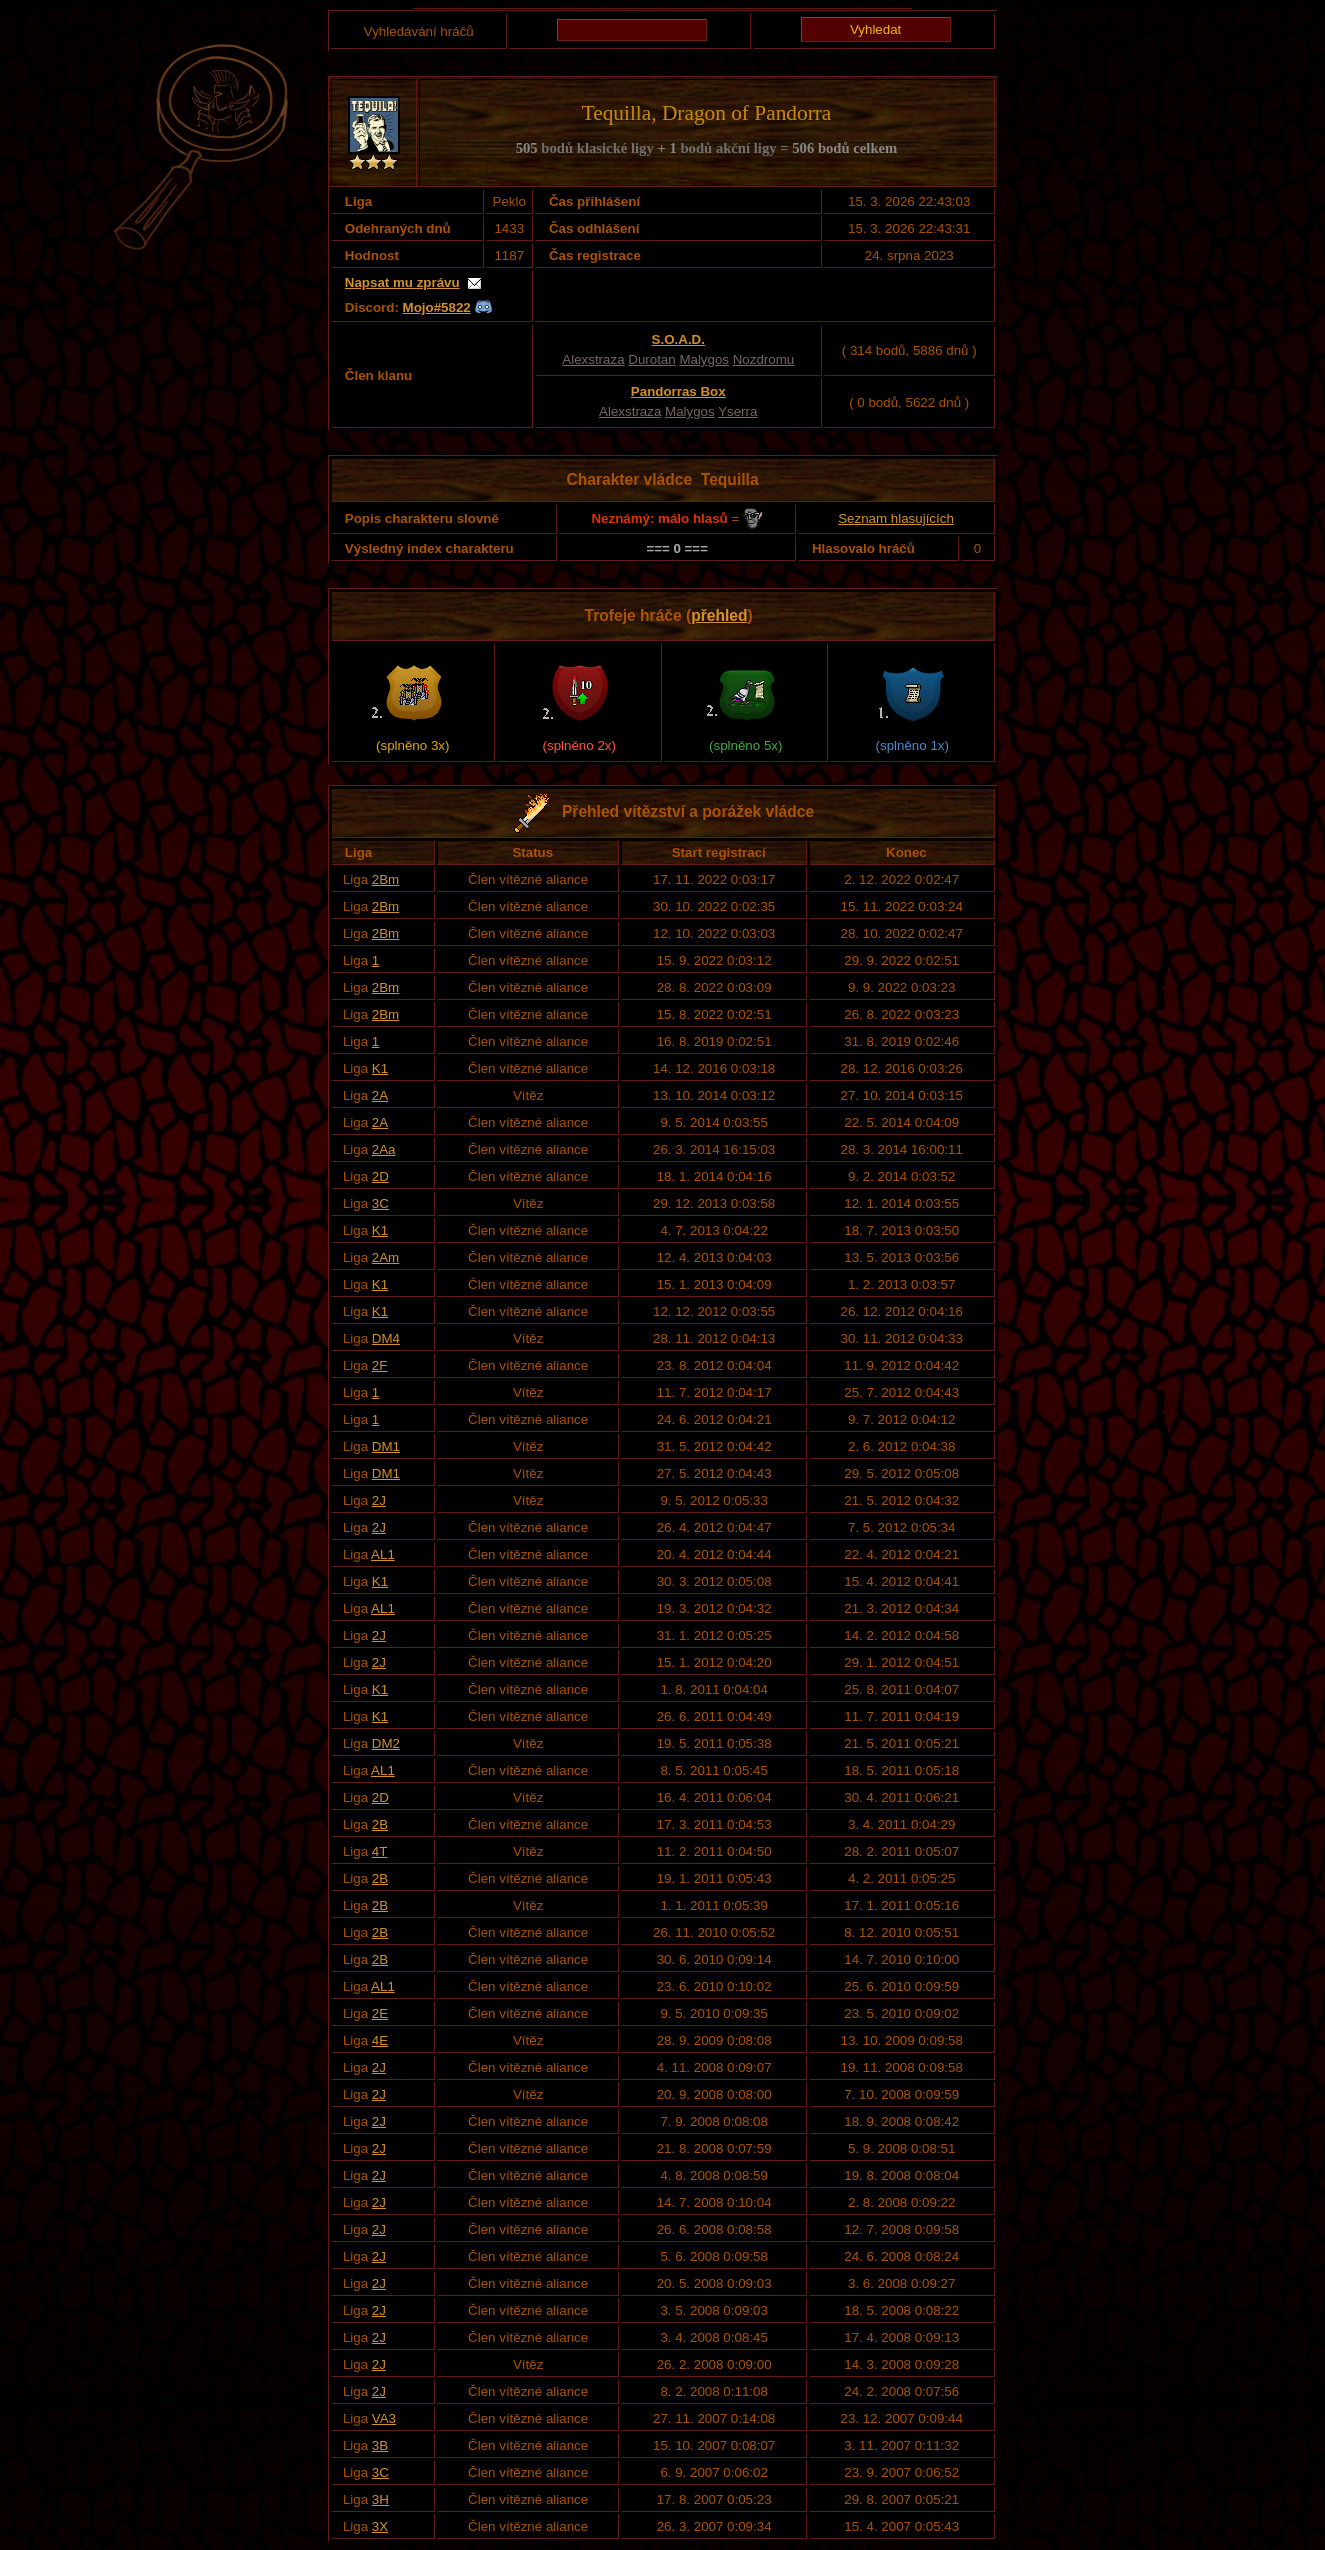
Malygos (704, 359)
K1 (380, 1068)
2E (380, 2013)
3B (380, 2445)
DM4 (386, 1338)
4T (380, 1851)
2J (379, 1500)
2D (380, 1176)
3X (380, 2526)
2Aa (384, 1149)
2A (380, 1095)
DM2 (386, 1743)
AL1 (383, 1554)
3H (380, 2499)
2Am (385, 1257)
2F (380, 1365)
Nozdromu (763, 359)
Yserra (737, 411)
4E (380, 2040)
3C (380, 1203)
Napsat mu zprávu (402, 282)
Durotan (651, 359)
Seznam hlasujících (896, 518)
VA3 (384, 2418)
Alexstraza (593, 359)
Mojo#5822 (437, 307)
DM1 (386, 1446)
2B (380, 1824)
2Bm (385, 879)
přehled (719, 615)
